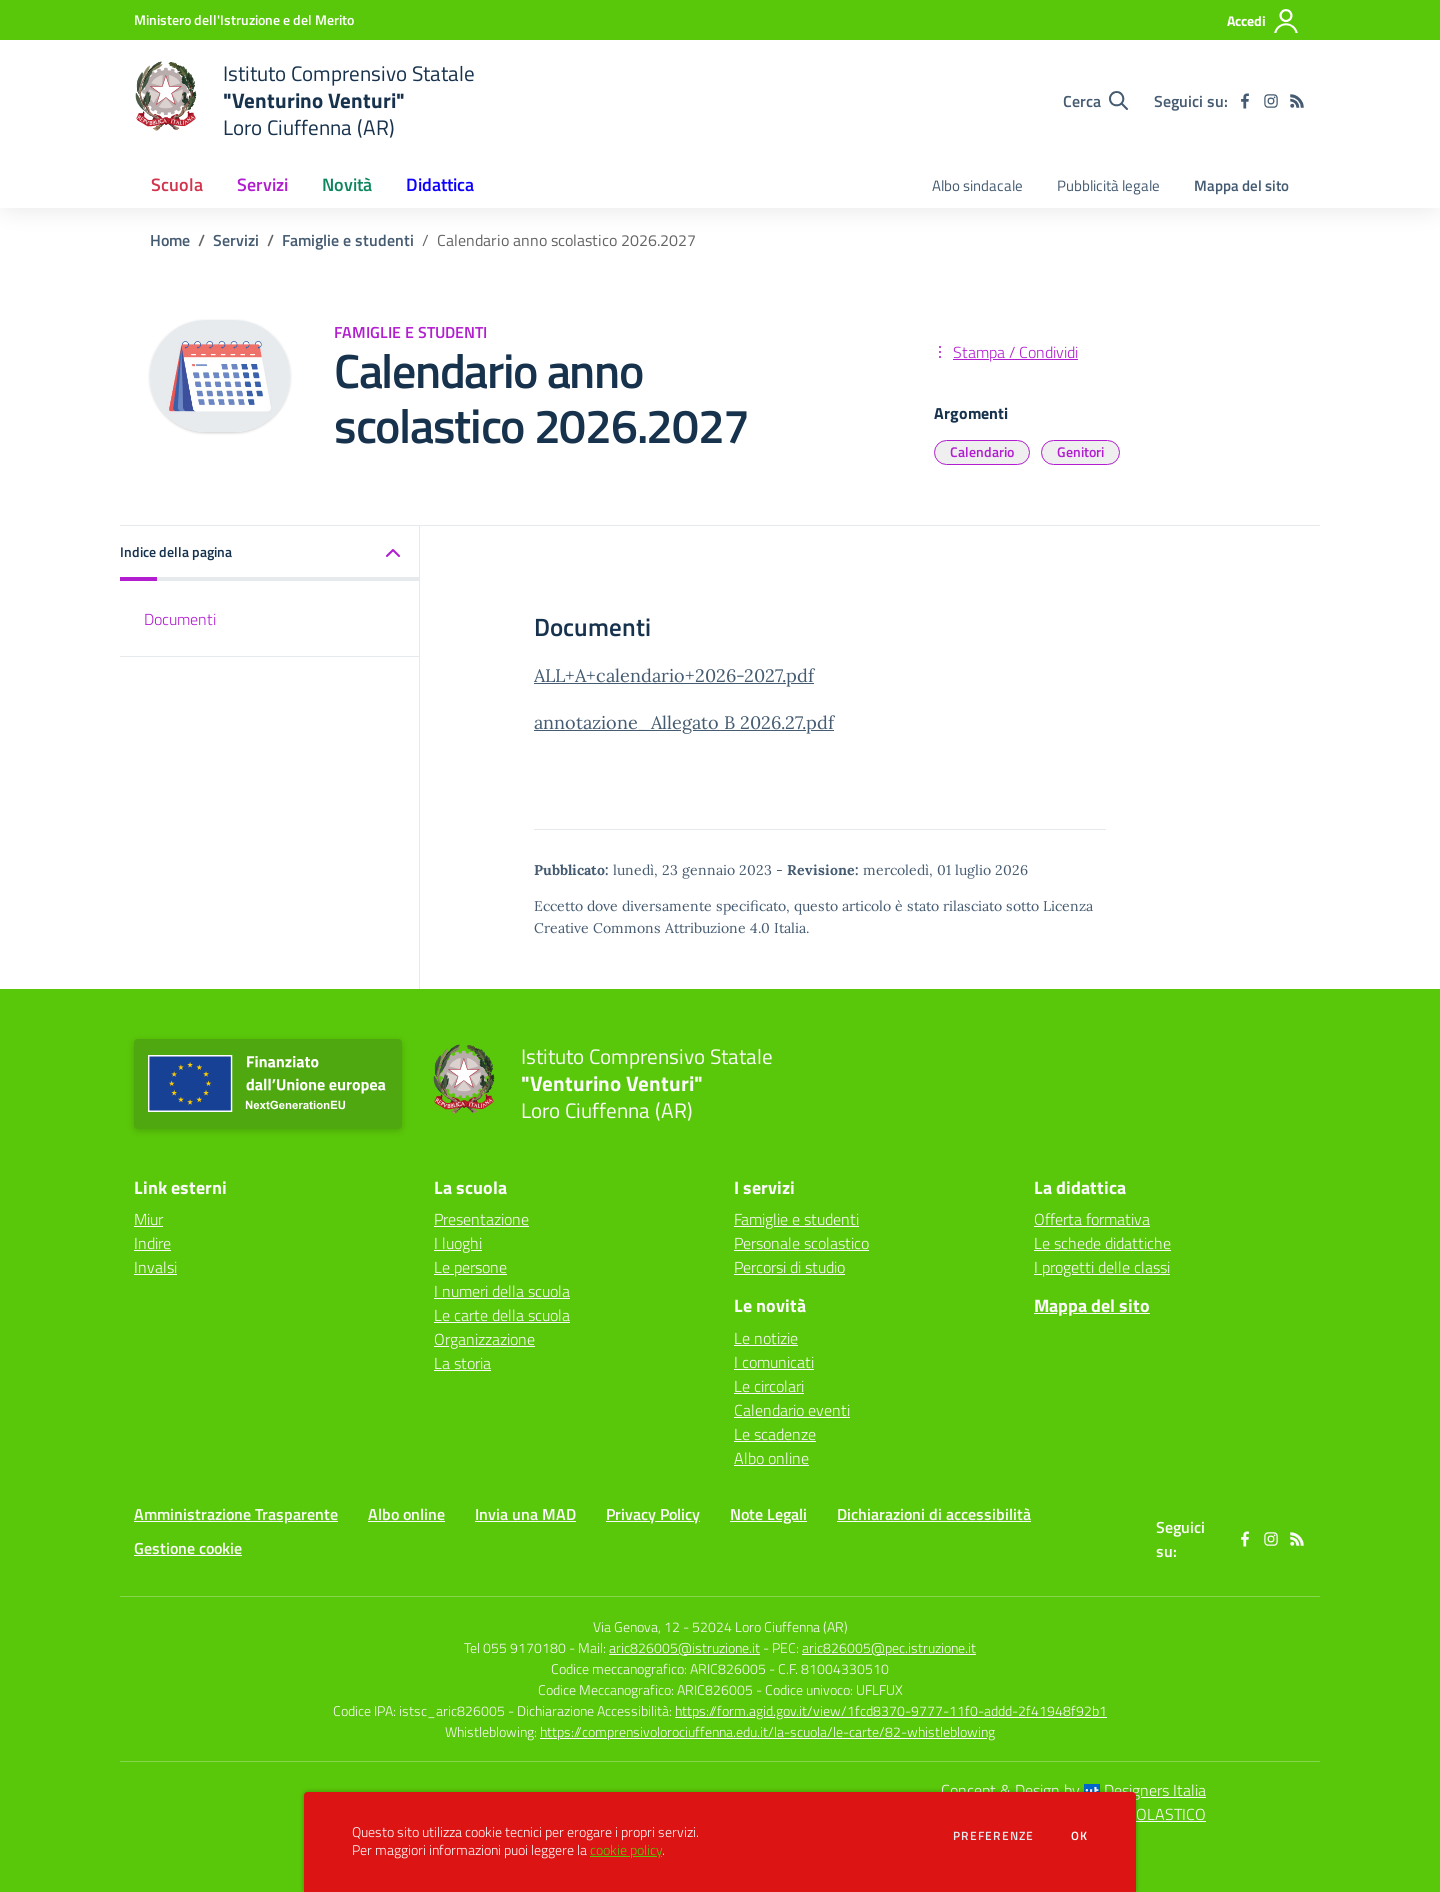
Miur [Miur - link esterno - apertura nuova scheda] (148, 1219)
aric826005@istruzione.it (684, 1647)
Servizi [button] (262, 184)
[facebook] (1245, 101)
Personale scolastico (801, 1243)
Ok (1080, 1836)
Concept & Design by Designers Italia (1073, 1790)
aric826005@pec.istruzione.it (889, 1647)
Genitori (1080, 451)
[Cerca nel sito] (1095, 101)
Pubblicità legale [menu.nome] (1108, 185)
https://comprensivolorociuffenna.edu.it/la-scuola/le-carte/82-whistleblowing (767, 1731)
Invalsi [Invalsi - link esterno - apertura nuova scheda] (155, 1267)
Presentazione (481, 1219)
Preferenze (993, 1836)
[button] (270, 553)
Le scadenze (775, 1434)
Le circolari (769, 1386)
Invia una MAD (525, 1514)
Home (170, 240)
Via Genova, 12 (636, 1626)
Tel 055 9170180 (515, 1647)
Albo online (771, 1458)
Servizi (236, 240)
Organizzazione (484, 1339)
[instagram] (1271, 101)
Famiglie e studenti (348, 240)
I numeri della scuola (502, 1291)
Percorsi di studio (789, 1267)
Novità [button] (347, 184)
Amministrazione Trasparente (236, 1514)
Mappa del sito (1241, 185)
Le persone (470, 1267)
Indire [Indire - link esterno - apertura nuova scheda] (152, 1243)
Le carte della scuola (502, 1315)
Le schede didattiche (1102, 1243)
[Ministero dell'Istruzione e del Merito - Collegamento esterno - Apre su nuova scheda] (244, 19)
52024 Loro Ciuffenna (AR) (770, 1626)
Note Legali (768, 1514)
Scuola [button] (177, 184)
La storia (462, 1363)
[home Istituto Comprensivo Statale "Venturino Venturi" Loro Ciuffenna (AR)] (304, 100)
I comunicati (774, 1362)
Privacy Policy (653, 1514)
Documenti (180, 619)
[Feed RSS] (1297, 101)
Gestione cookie (188, 1548)
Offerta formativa (1092, 1219)
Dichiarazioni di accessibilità (934, 1514)
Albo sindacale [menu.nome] (977, 185)
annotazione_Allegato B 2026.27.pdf (684, 722)
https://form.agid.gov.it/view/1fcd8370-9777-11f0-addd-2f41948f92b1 (891, 1710)
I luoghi (458, 1243)
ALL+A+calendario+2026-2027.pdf (674, 675)
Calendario (982, 451)
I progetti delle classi (1102, 1267)
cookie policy (626, 1850)
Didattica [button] (440, 184)
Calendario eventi (792, 1410)
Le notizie (766, 1338)
